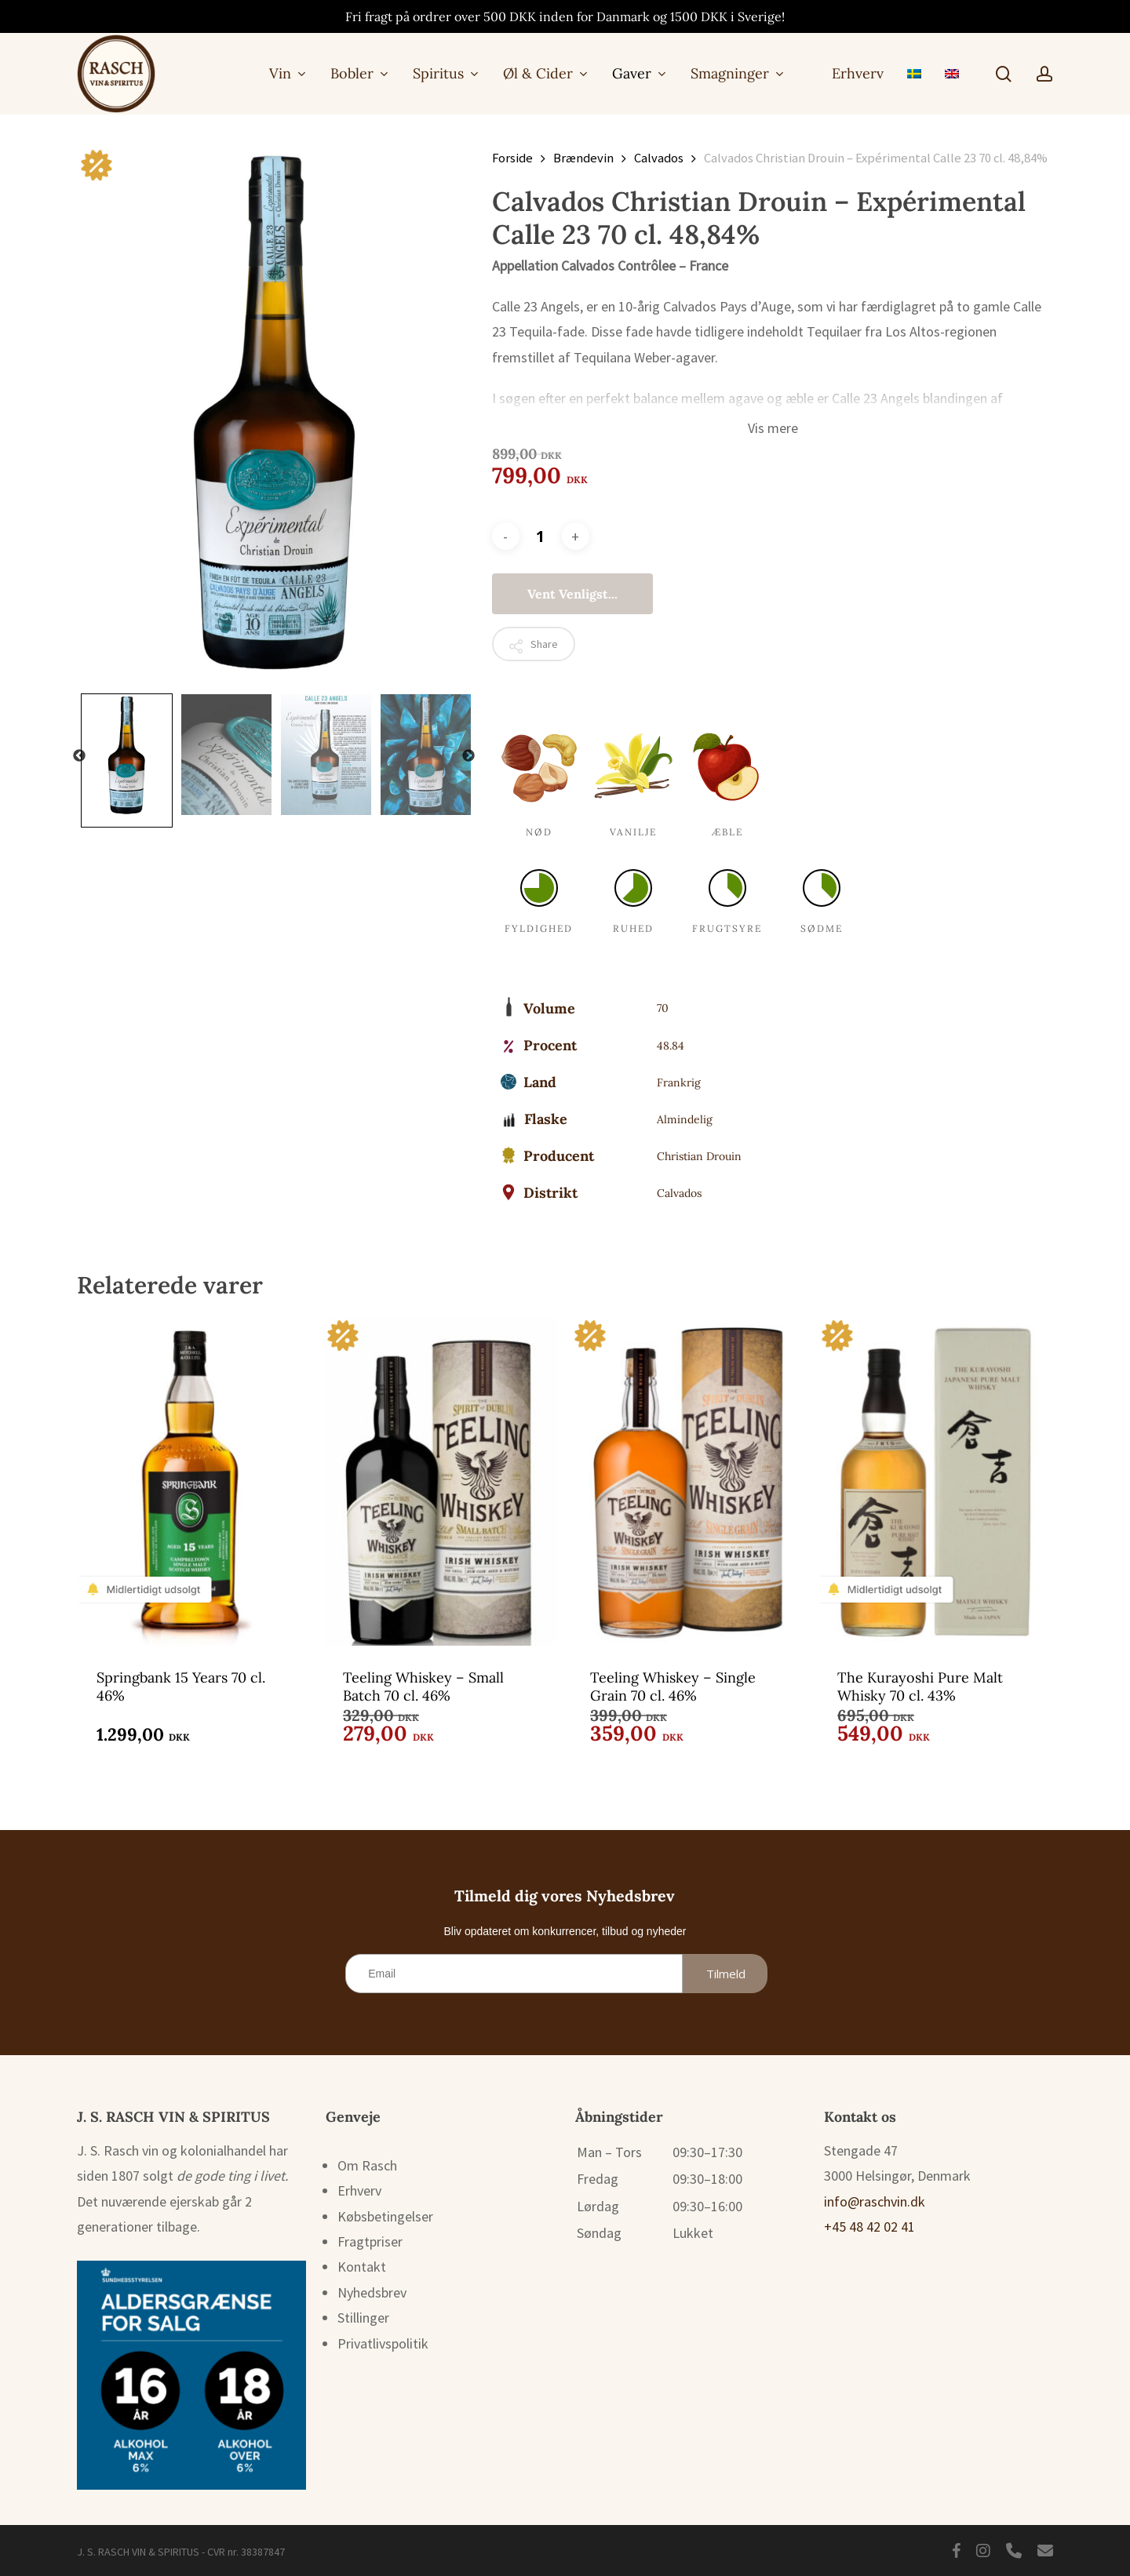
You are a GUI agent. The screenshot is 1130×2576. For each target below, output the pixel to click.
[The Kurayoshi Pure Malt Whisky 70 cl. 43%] (935, 1481)
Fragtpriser (370, 2241)
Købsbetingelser (385, 2216)
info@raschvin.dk (874, 2201)
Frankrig (679, 1082)
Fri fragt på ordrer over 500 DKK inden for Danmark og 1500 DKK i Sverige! (565, 16)
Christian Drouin (699, 1156)
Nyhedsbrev (371, 2292)
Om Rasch (367, 2165)
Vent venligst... (572, 594)
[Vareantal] (541, 536)
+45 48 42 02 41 (869, 2227)
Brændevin (583, 158)
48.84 (670, 1046)
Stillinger (363, 2318)
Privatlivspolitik (382, 2343)
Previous (79, 756)
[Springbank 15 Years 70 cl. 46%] (194, 1481)
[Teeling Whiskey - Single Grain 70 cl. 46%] (687, 1481)
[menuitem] (914, 73)
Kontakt (361, 2267)
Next (468, 756)
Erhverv (359, 2190)
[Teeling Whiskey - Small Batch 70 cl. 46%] (440, 1481)
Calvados (658, 158)
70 (663, 1008)
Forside (512, 158)
